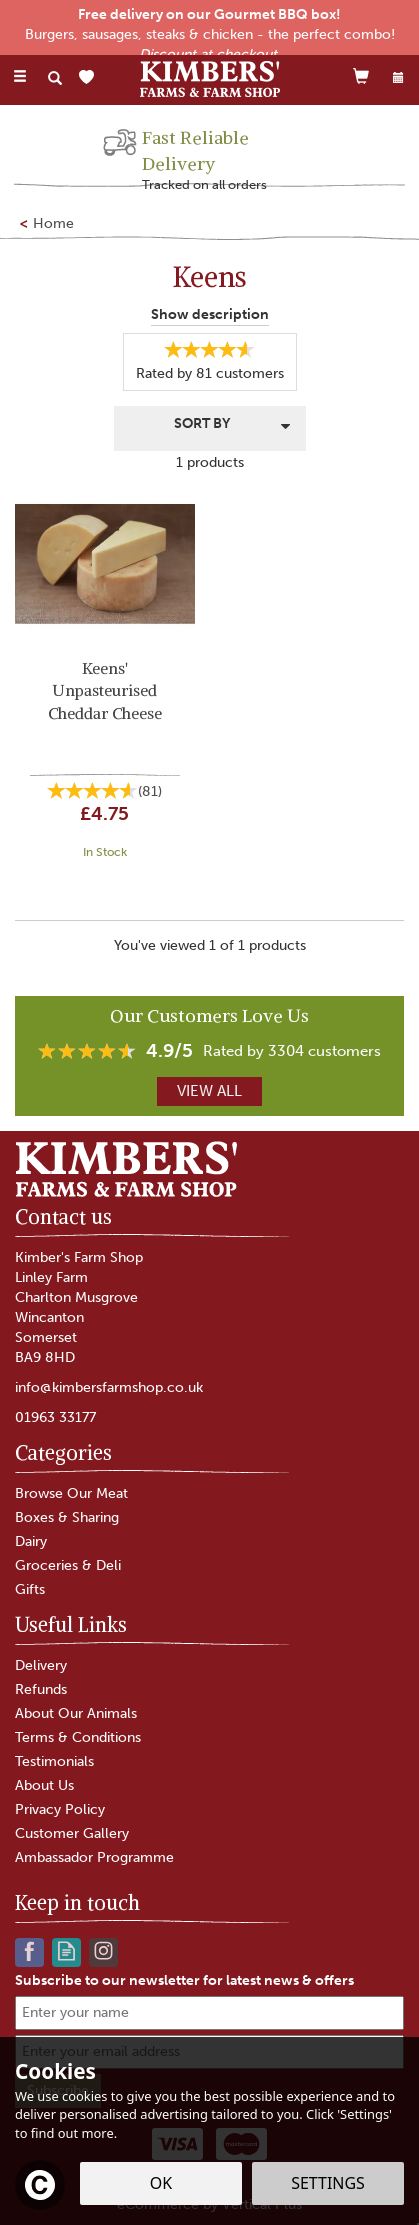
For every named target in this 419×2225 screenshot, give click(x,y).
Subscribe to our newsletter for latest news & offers (184, 1980)
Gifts (30, 1589)
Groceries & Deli (68, 1565)
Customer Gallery (72, 1833)
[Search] (55, 78)
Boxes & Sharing (67, 1517)
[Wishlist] (90, 77)
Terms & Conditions (78, 1737)
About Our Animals (76, 1713)
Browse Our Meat (71, 1493)
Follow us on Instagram (103, 1950)
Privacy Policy (60, 1809)
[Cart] (361, 75)
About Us (44, 1785)
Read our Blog (66, 1950)
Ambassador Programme (94, 1857)
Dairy (31, 1541)
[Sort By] (210, 427)
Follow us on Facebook (29, 1950)
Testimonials (54, 1761)
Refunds (41, 1689)
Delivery (41, 1665)
